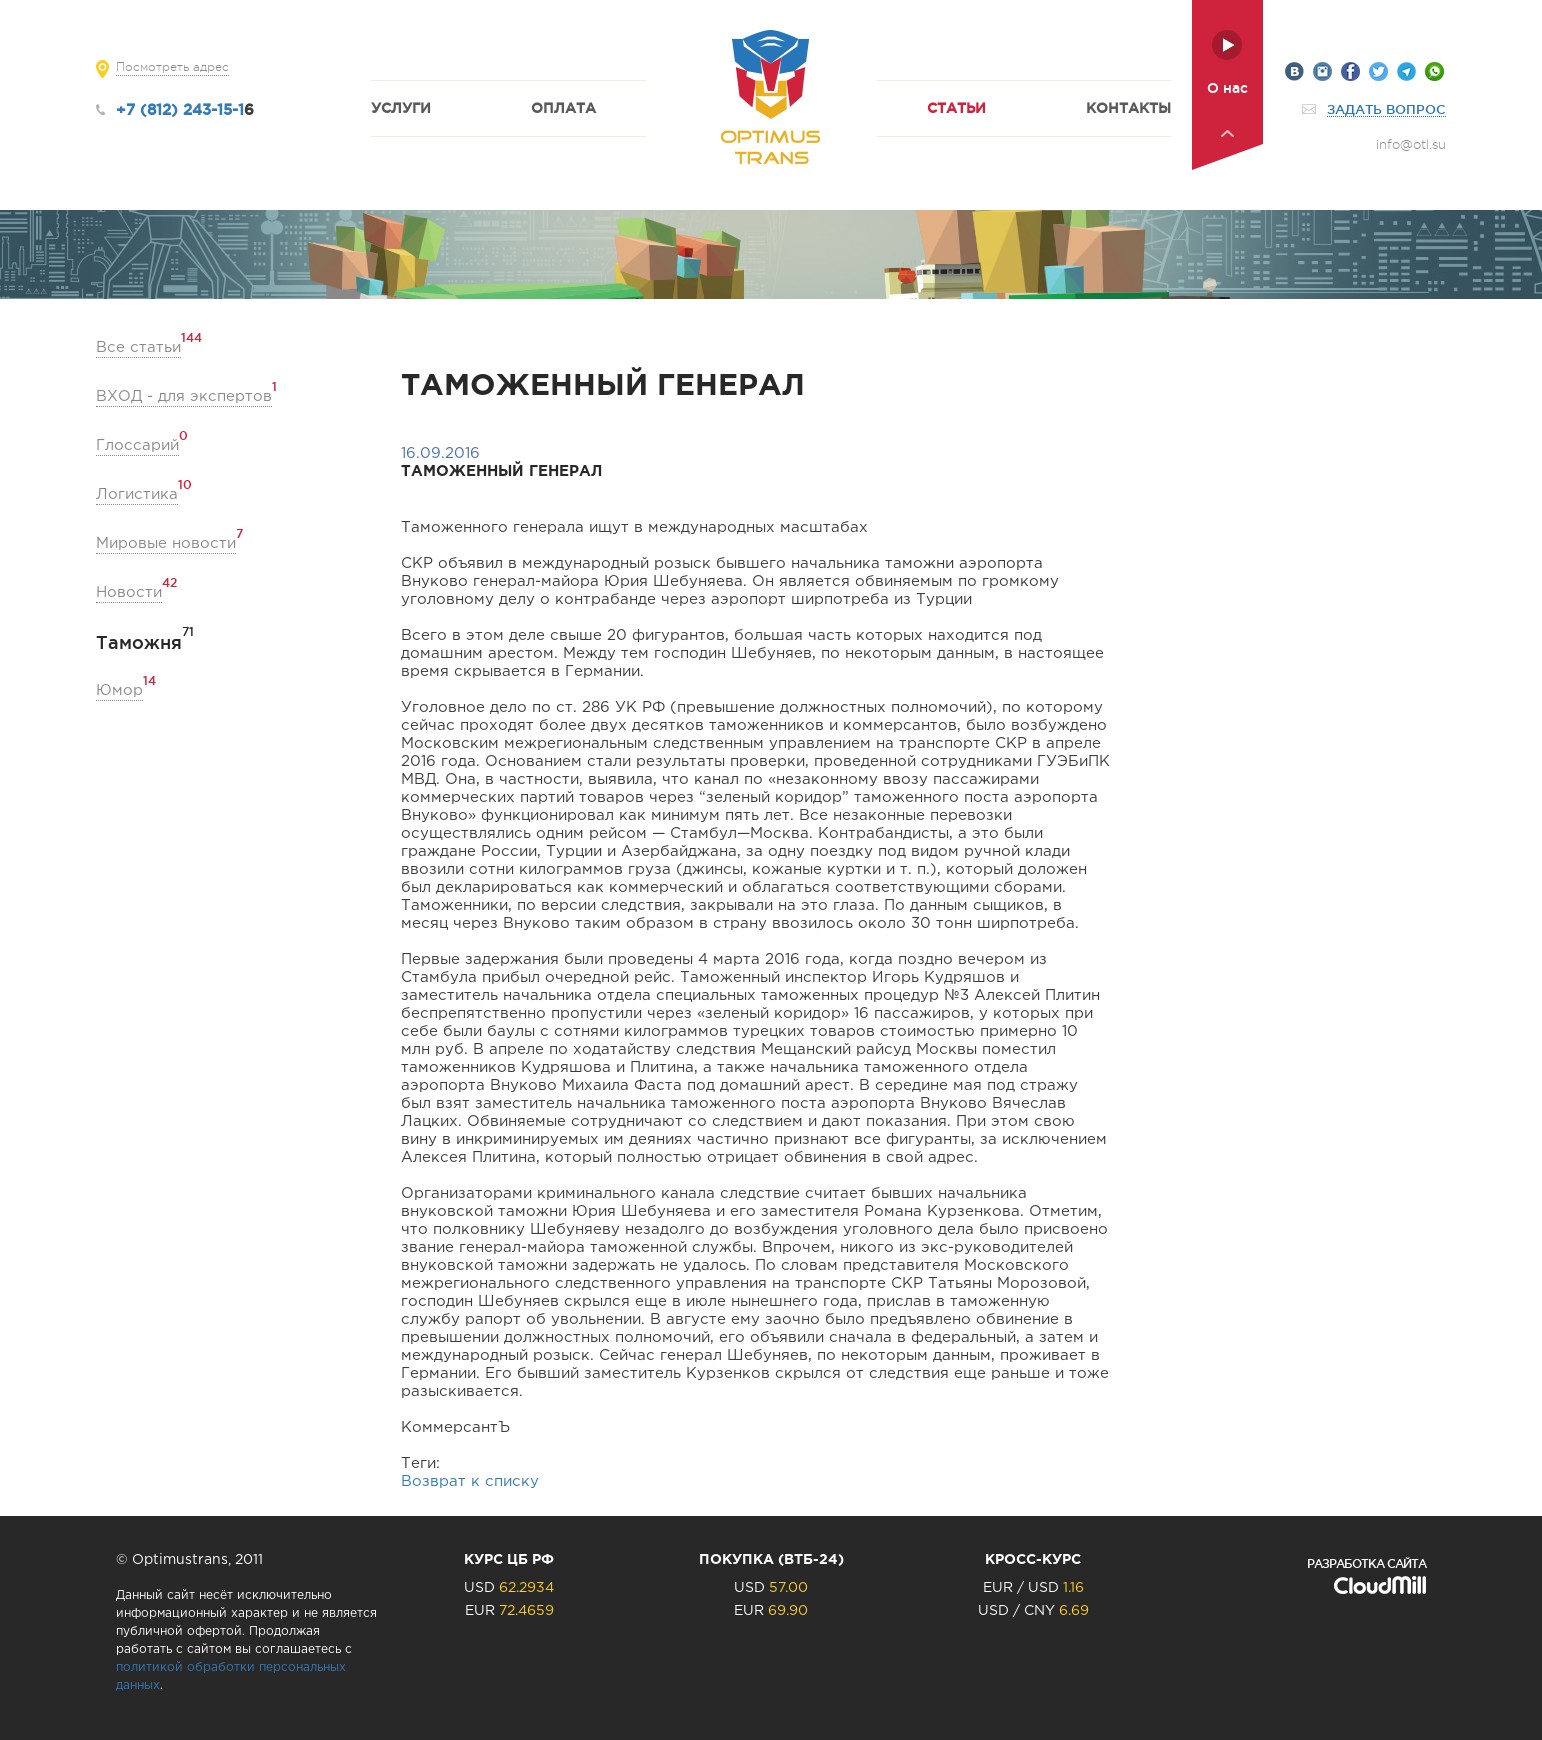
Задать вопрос (1386, 109)
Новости (129, 591)
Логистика (137, 493)
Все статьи (138, 346)
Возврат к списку (470, 1481)
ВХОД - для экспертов (184, 395)
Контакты (1128, 108)
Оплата (563, 108)
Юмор (119, 689)
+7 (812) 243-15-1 (180, 109)
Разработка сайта (1366, 1563)
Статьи (956, 108)
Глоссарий (137, 444)
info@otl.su (1411, 144)
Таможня (139, 642)
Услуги (401, 108)
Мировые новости (166, 542)
